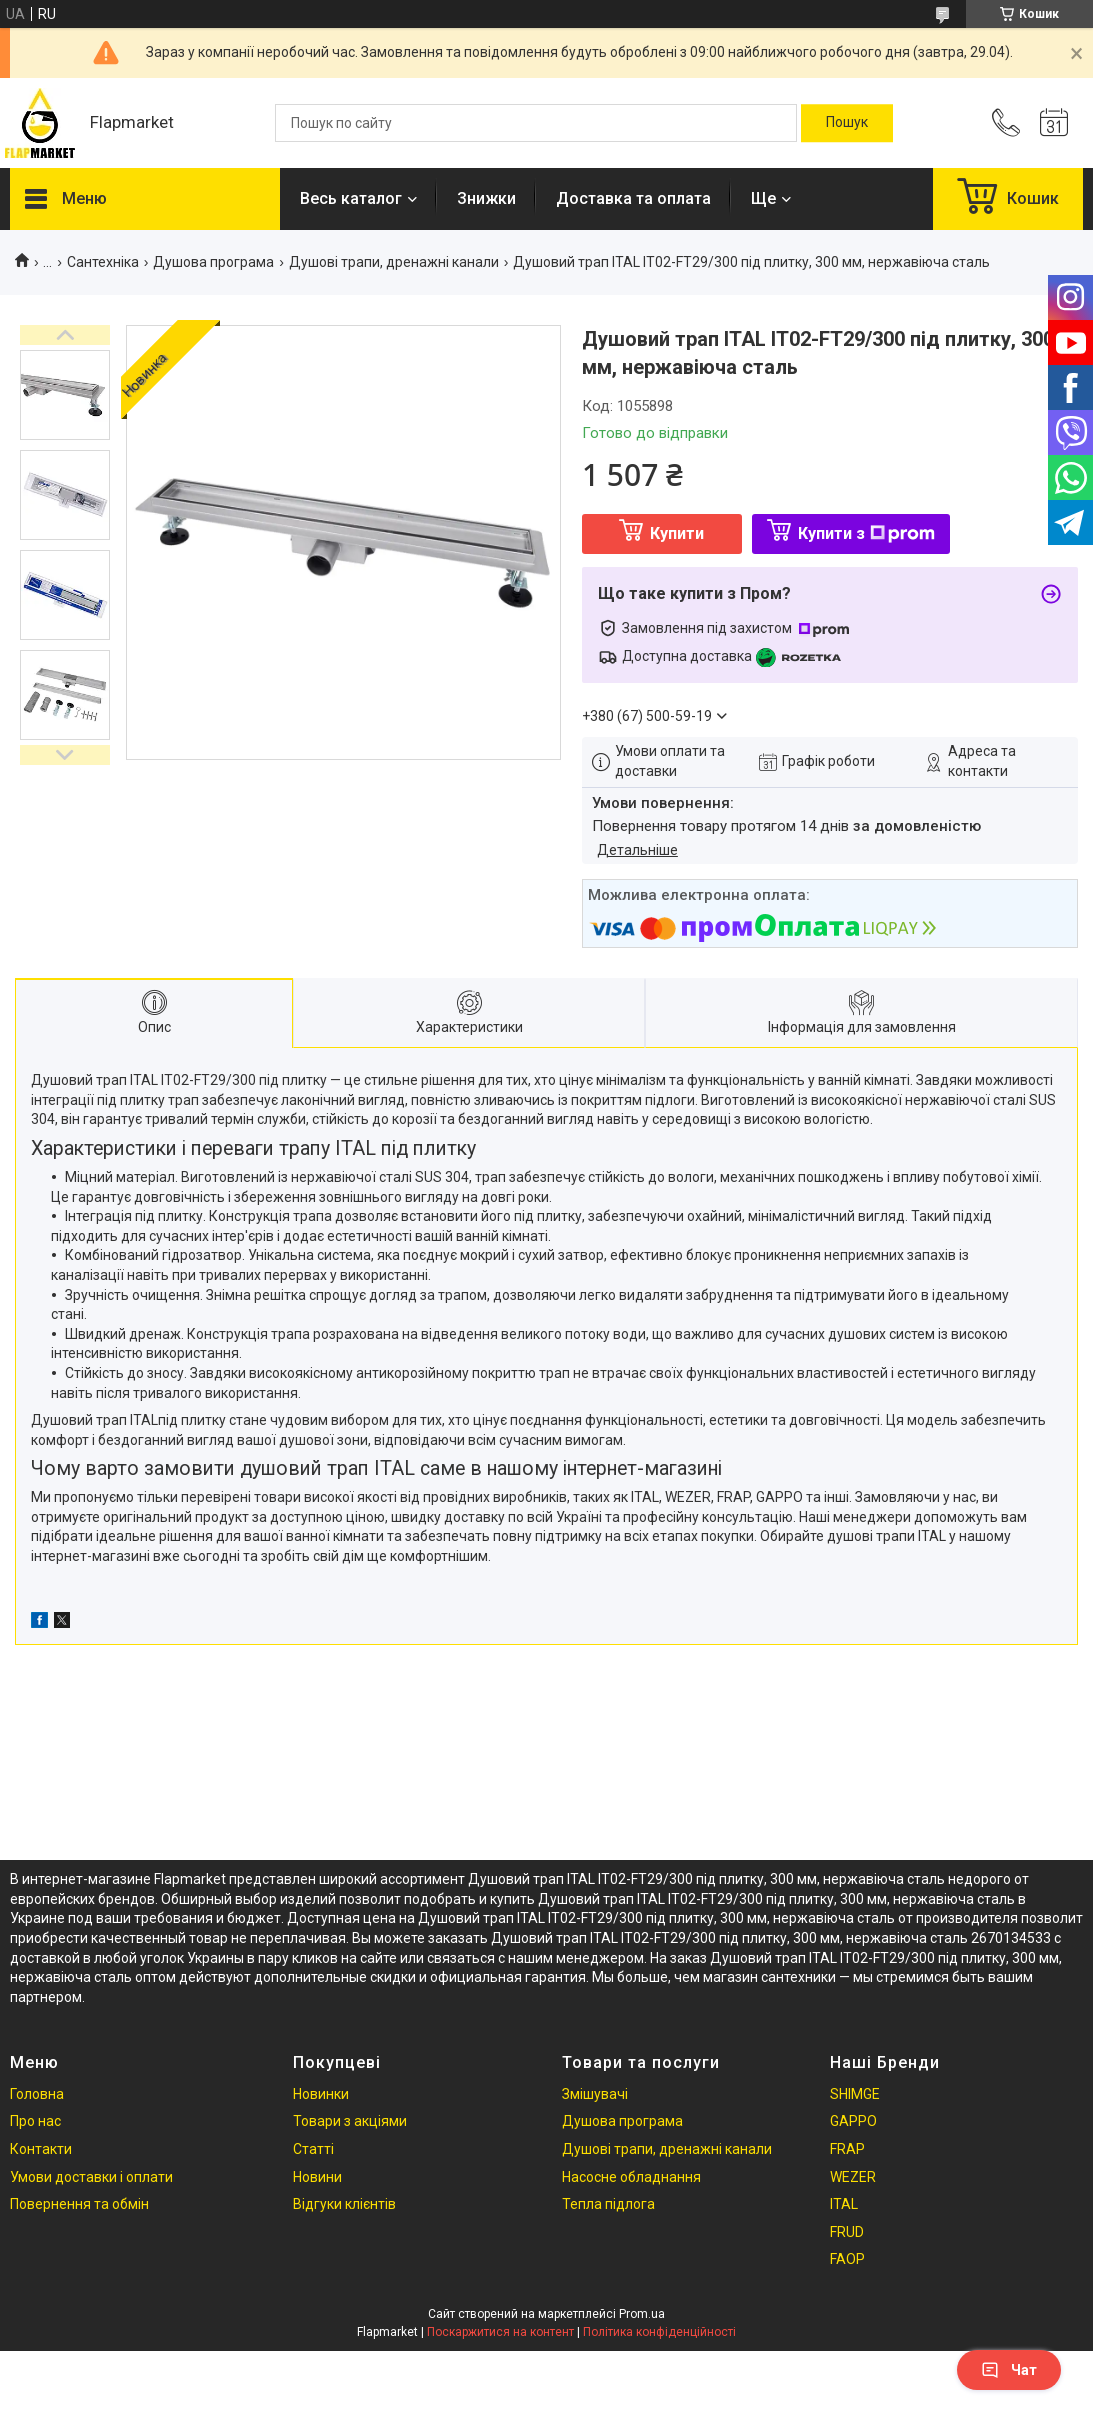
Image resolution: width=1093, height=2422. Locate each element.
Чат (1009, 2370)
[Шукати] (847, 123)
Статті (313, 2149)
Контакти (41, 2149)
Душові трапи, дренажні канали (394, 262)
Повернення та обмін (79, 2204)
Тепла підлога (608, 2204)
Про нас (35, 2121)
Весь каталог (351, 198)
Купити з (866, 533)
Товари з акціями (350, 2121)
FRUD (847, 2232)
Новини (317, 2177)
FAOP (847, 2259)
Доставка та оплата (633, 198)
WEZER (853, 2177)
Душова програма (213, 262)
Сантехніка (103, 262)
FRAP (847, 2149)
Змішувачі (595, 2094)
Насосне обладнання (631, 2177)
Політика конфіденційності (659, 2332)
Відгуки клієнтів (344, 2204)
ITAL (844, 2204)
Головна (37, 2094)
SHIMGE (855, 2094)
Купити (677, 533)
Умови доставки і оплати (91, 2177)
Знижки (486, 198)
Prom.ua (642, 2314)
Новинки (321, 2094)
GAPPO (853, 2121)
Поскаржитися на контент (500, 2332)
